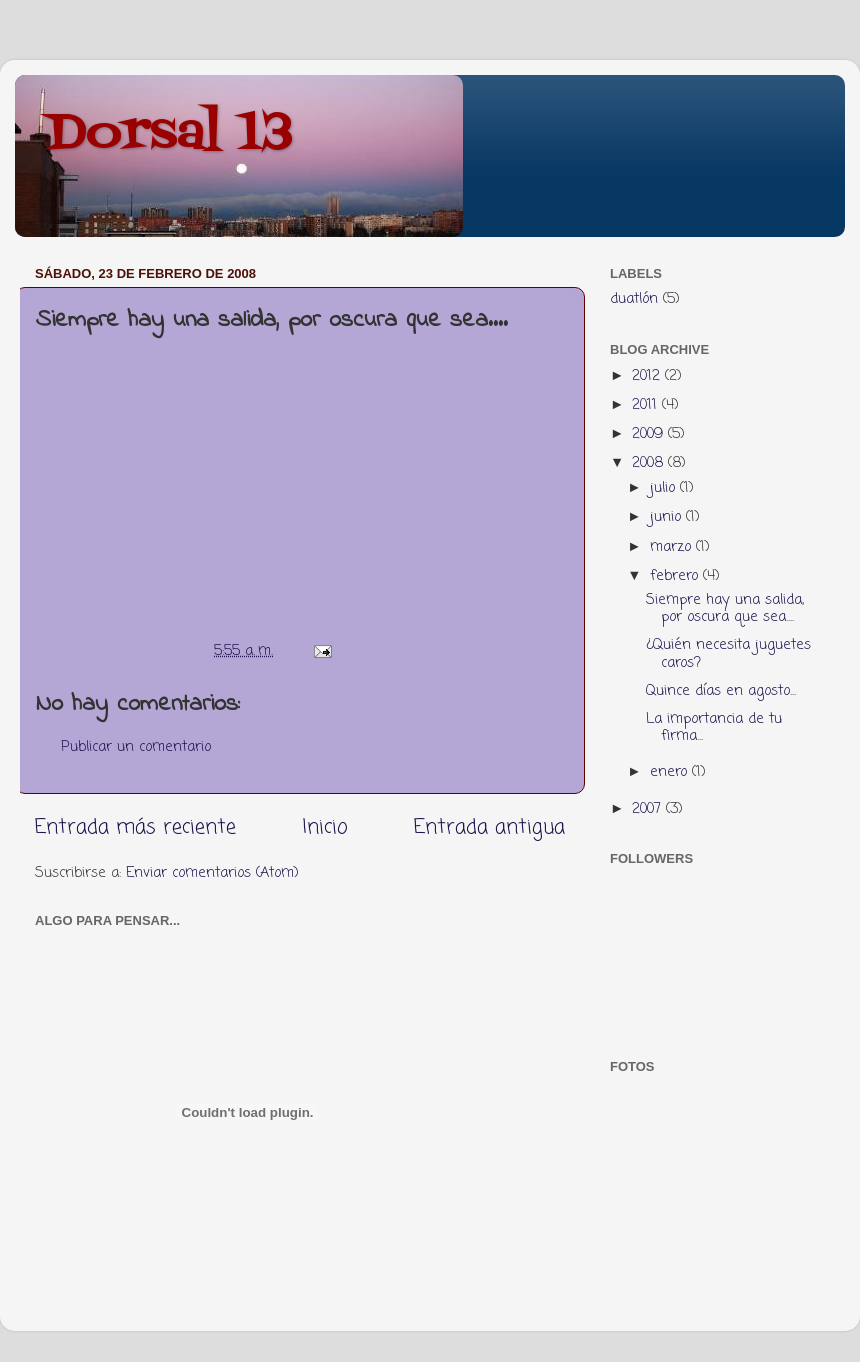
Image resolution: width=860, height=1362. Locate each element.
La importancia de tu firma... (714, 727)
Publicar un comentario (136, 747)
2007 (649, 809)
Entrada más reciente (135, 827)
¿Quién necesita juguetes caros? (728, 653)
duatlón (634, 299)
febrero (676, 576)
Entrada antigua (489, 827)
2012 (648, 376)
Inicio (325, 827)
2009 (650, 434)
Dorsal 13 (169, 135)
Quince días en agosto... (721, 691)
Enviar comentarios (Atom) (212, 873)
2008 (650, 463)
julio (665, 488)
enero (671, 772)
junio (668, 517)
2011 (647, 405)
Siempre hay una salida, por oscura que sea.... (725, 608)
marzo (673, 547)
